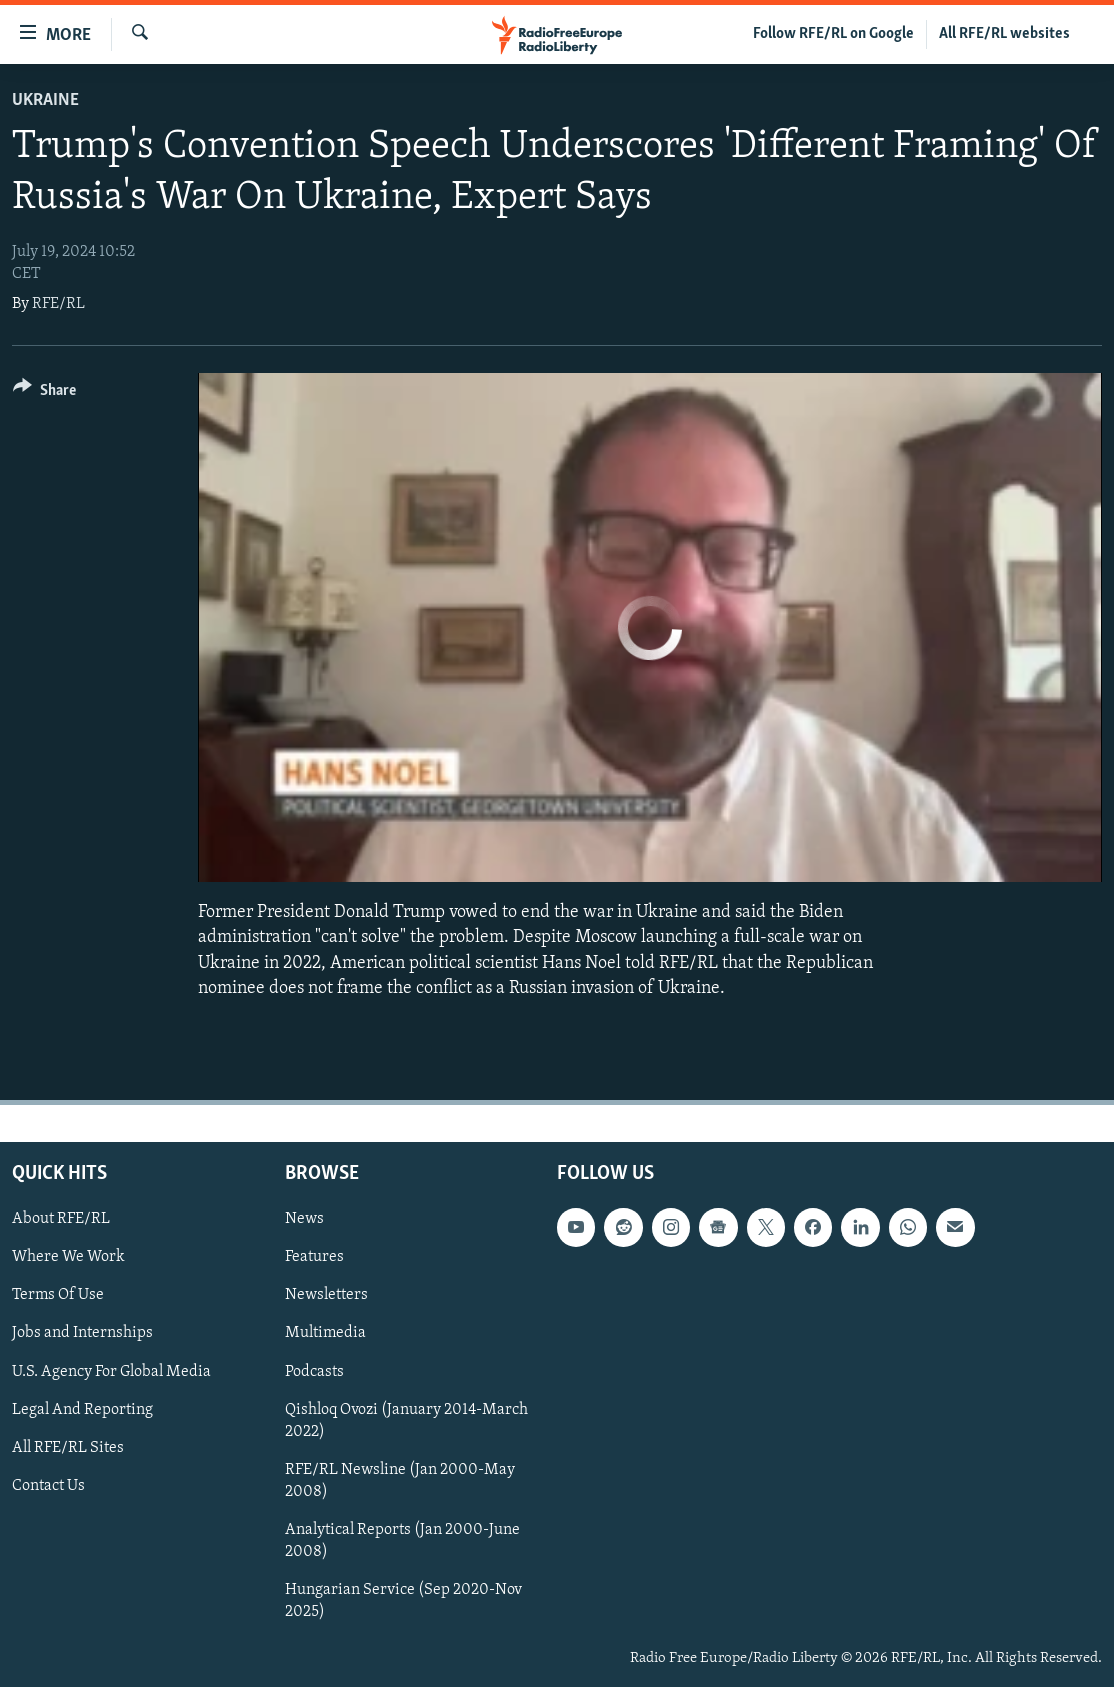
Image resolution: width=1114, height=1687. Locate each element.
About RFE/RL (61, 1219)
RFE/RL (58, 304)
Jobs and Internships (82, 1333)
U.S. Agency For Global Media (111, 1371)
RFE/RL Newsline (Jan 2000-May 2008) (400, 1481)
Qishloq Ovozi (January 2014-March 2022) (406, 1420)
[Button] (44, 393)
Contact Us (48, 1486)
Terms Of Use (58, 1295)
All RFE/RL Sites (68, 1448)
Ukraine (45, 100)
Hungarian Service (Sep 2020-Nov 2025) (403, 1601)
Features (314, 1257)
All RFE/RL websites (1004, 34)
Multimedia (325, 1333)
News (304, 1219)
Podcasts (314, 1371)
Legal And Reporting (82, 1409)
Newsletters (326, 1295)
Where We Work (68, 1257)
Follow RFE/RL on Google (833, 34)
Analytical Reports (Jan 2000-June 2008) (402, 1541)
